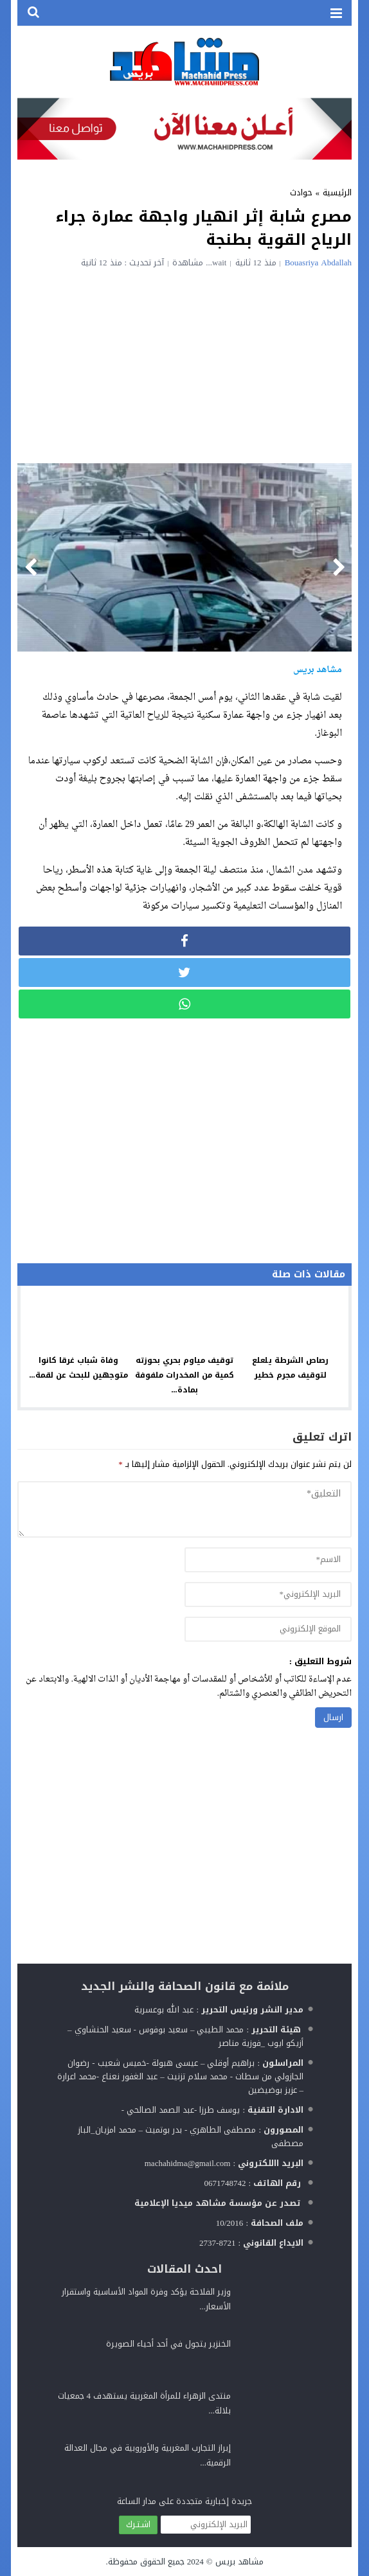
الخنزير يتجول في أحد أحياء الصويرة (168, 2344)
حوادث (301, 192)
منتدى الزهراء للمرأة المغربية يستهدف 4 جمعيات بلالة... (144, 2403)
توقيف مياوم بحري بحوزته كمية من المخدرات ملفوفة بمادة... (184, 1375)
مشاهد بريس (239, 2562)
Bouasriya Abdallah (318, 262)
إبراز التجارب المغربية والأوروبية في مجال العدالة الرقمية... (147, 2455)
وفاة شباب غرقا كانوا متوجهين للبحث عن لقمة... (79, 1367)
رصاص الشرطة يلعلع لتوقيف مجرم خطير (290, 1367)
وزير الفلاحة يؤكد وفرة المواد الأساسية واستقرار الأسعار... (146, 2299)
